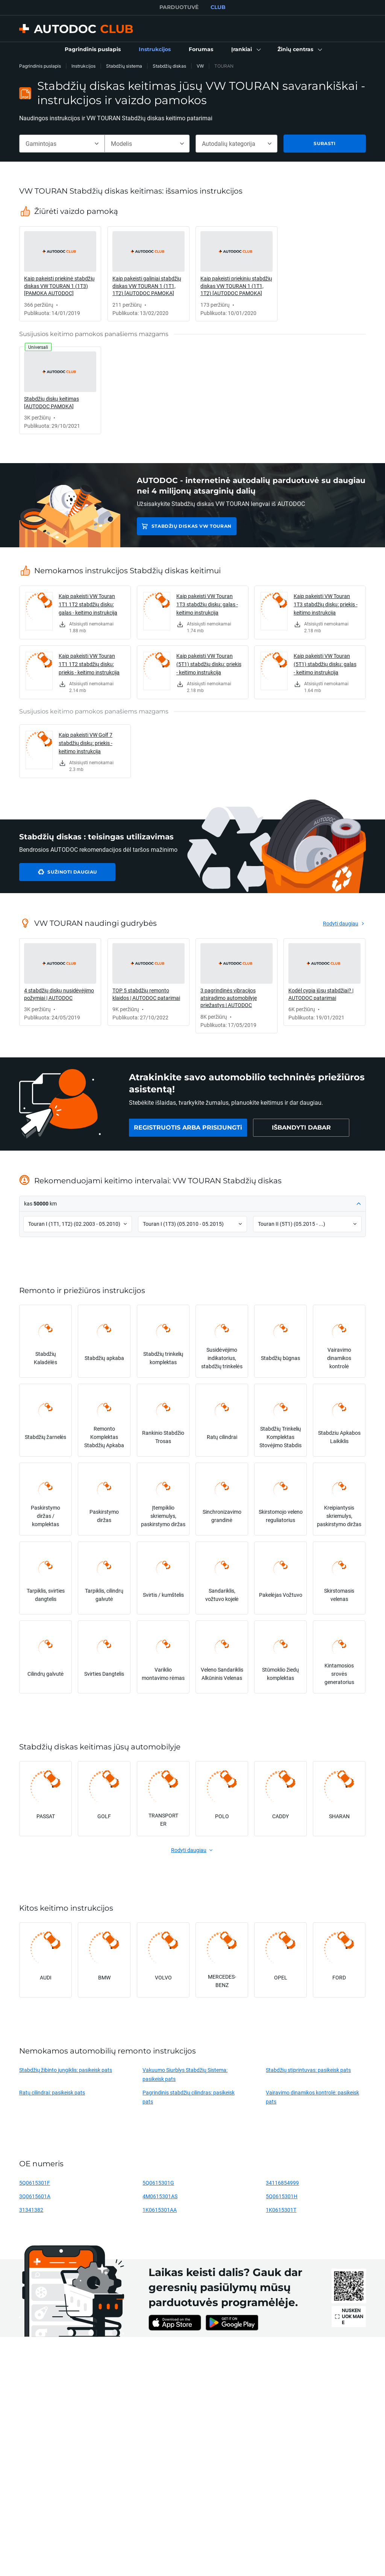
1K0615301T (281, 2209)
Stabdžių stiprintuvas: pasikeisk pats (308, 2069)
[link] (93, 49)
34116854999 (282, 2182)
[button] (245, 49)
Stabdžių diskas (169, 66)
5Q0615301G (158, 2182)
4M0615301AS (159, 2196)
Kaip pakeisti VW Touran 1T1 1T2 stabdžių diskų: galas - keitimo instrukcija (88, 604)
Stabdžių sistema (124, 66)
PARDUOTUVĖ (179, 7)
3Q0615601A (34, 2196)
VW (200, 66)
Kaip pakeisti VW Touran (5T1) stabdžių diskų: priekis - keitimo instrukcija (208, 664)
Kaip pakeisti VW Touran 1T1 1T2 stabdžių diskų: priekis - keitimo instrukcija (89, 664)
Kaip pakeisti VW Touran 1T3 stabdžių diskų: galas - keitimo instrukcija (207, 604)
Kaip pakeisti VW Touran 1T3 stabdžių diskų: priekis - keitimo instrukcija (326, 604)
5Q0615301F (34, 2182)
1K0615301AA (159, 2209)
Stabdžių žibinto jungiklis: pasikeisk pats (65, 2069)
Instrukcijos (83, 66)
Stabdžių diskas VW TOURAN (192, 526)
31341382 (31, 2209)
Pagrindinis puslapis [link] (40, 66)
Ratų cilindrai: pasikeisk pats (52, 2092)
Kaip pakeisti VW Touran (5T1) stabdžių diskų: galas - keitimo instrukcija (325, 664)
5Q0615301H (281, 2196)
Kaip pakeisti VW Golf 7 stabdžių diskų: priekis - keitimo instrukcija (85, 743)
